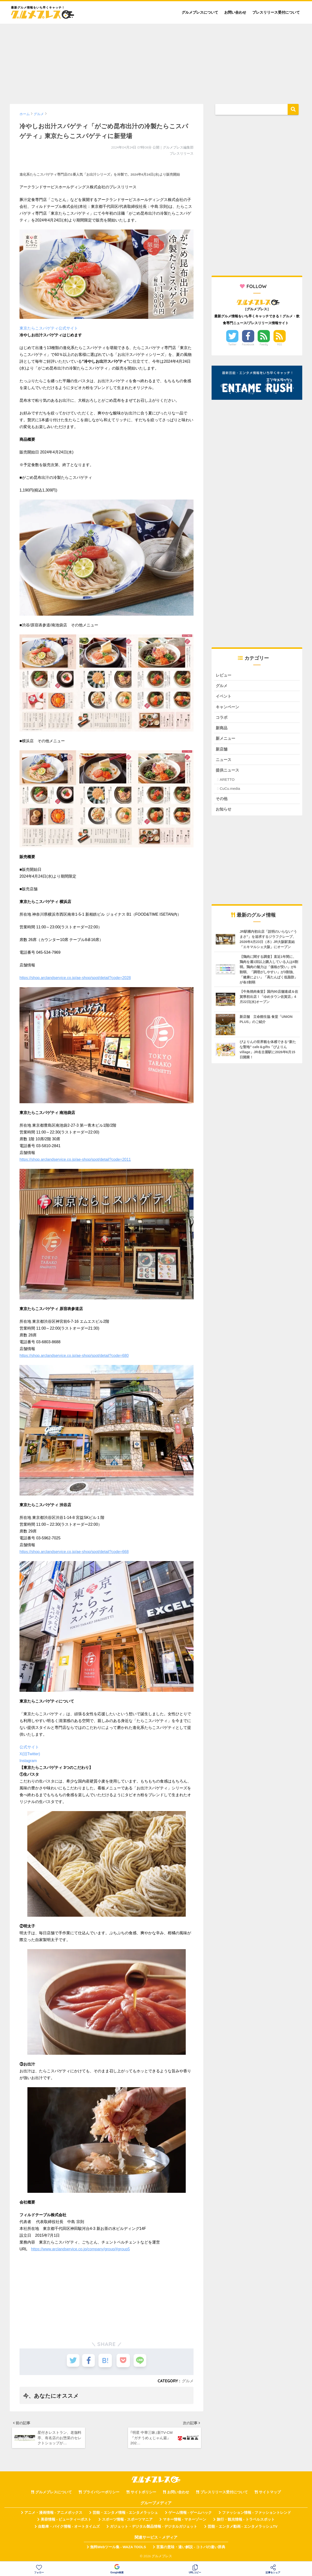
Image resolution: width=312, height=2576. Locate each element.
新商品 (222, 729)
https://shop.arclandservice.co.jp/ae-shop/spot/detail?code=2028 (75, 978)
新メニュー (226, 740)
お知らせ (224, 812)
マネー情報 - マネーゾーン (184, 2521)
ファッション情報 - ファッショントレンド (256, 2514)
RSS (279, 344)
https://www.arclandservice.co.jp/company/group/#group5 (80, 2249)
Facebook (248, 344)
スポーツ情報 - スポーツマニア (127, 2521)
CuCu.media (230, 791)
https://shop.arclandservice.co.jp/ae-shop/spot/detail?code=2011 (75, 1159)
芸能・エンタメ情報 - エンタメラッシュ (125, 2514)
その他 (222, 801)
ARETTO (227, 782)
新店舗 (222, 751)
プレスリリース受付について (276, 12)
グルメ (188, 2380)
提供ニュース (228, 772)
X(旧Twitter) (30, 1754)
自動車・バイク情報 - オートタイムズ (69, 2528)
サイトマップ (270, 2494)
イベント (224, 697)
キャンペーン (228, 707)
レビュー (224, 675)
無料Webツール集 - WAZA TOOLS (118, 2549)
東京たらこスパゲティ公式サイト (49, 328)
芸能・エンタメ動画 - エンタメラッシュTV (242, 2528)
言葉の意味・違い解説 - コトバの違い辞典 (190, 2549)
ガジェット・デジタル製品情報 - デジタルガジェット (153, 2528)
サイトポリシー (143, 2494)
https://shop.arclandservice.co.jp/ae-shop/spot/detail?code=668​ (74, 1552)
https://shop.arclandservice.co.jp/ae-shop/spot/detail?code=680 (74, 1355)
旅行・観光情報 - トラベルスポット (246, 2521)
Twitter (232, 344)
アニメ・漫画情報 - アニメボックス (53, 2514)
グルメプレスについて (200, 12)
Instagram (28, 1761)
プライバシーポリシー (101, 2494)
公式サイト (29, 1747)
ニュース (224, 762)
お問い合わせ (235, 12)
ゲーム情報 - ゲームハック (190, 2514)
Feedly (264, 344)
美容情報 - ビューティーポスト (66, 2521)
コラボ (222, 718)
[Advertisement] (156, 61)
